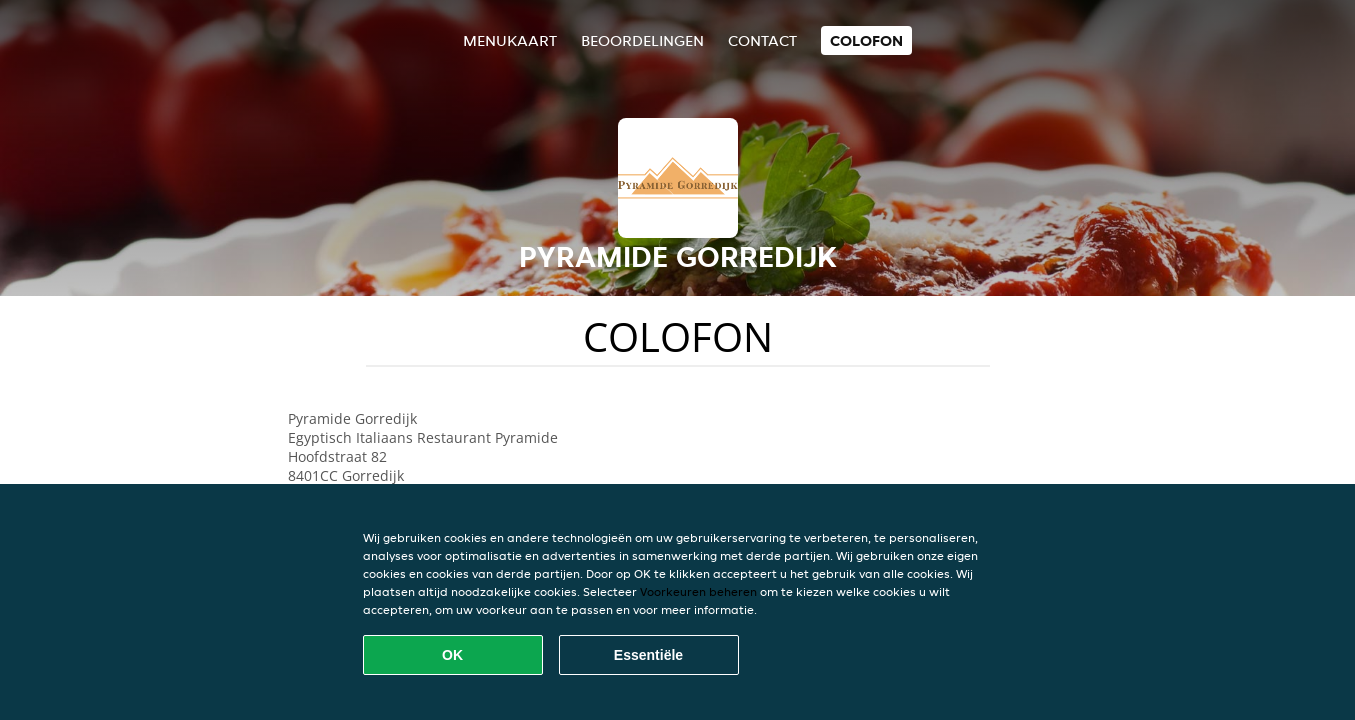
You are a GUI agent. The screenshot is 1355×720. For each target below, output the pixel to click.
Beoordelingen (642, 40)
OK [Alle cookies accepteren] (452, 655)
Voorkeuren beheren (698, 591)
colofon (866, 40)
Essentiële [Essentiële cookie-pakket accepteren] (648, 655)
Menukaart (510, 40)
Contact (762, 40)
